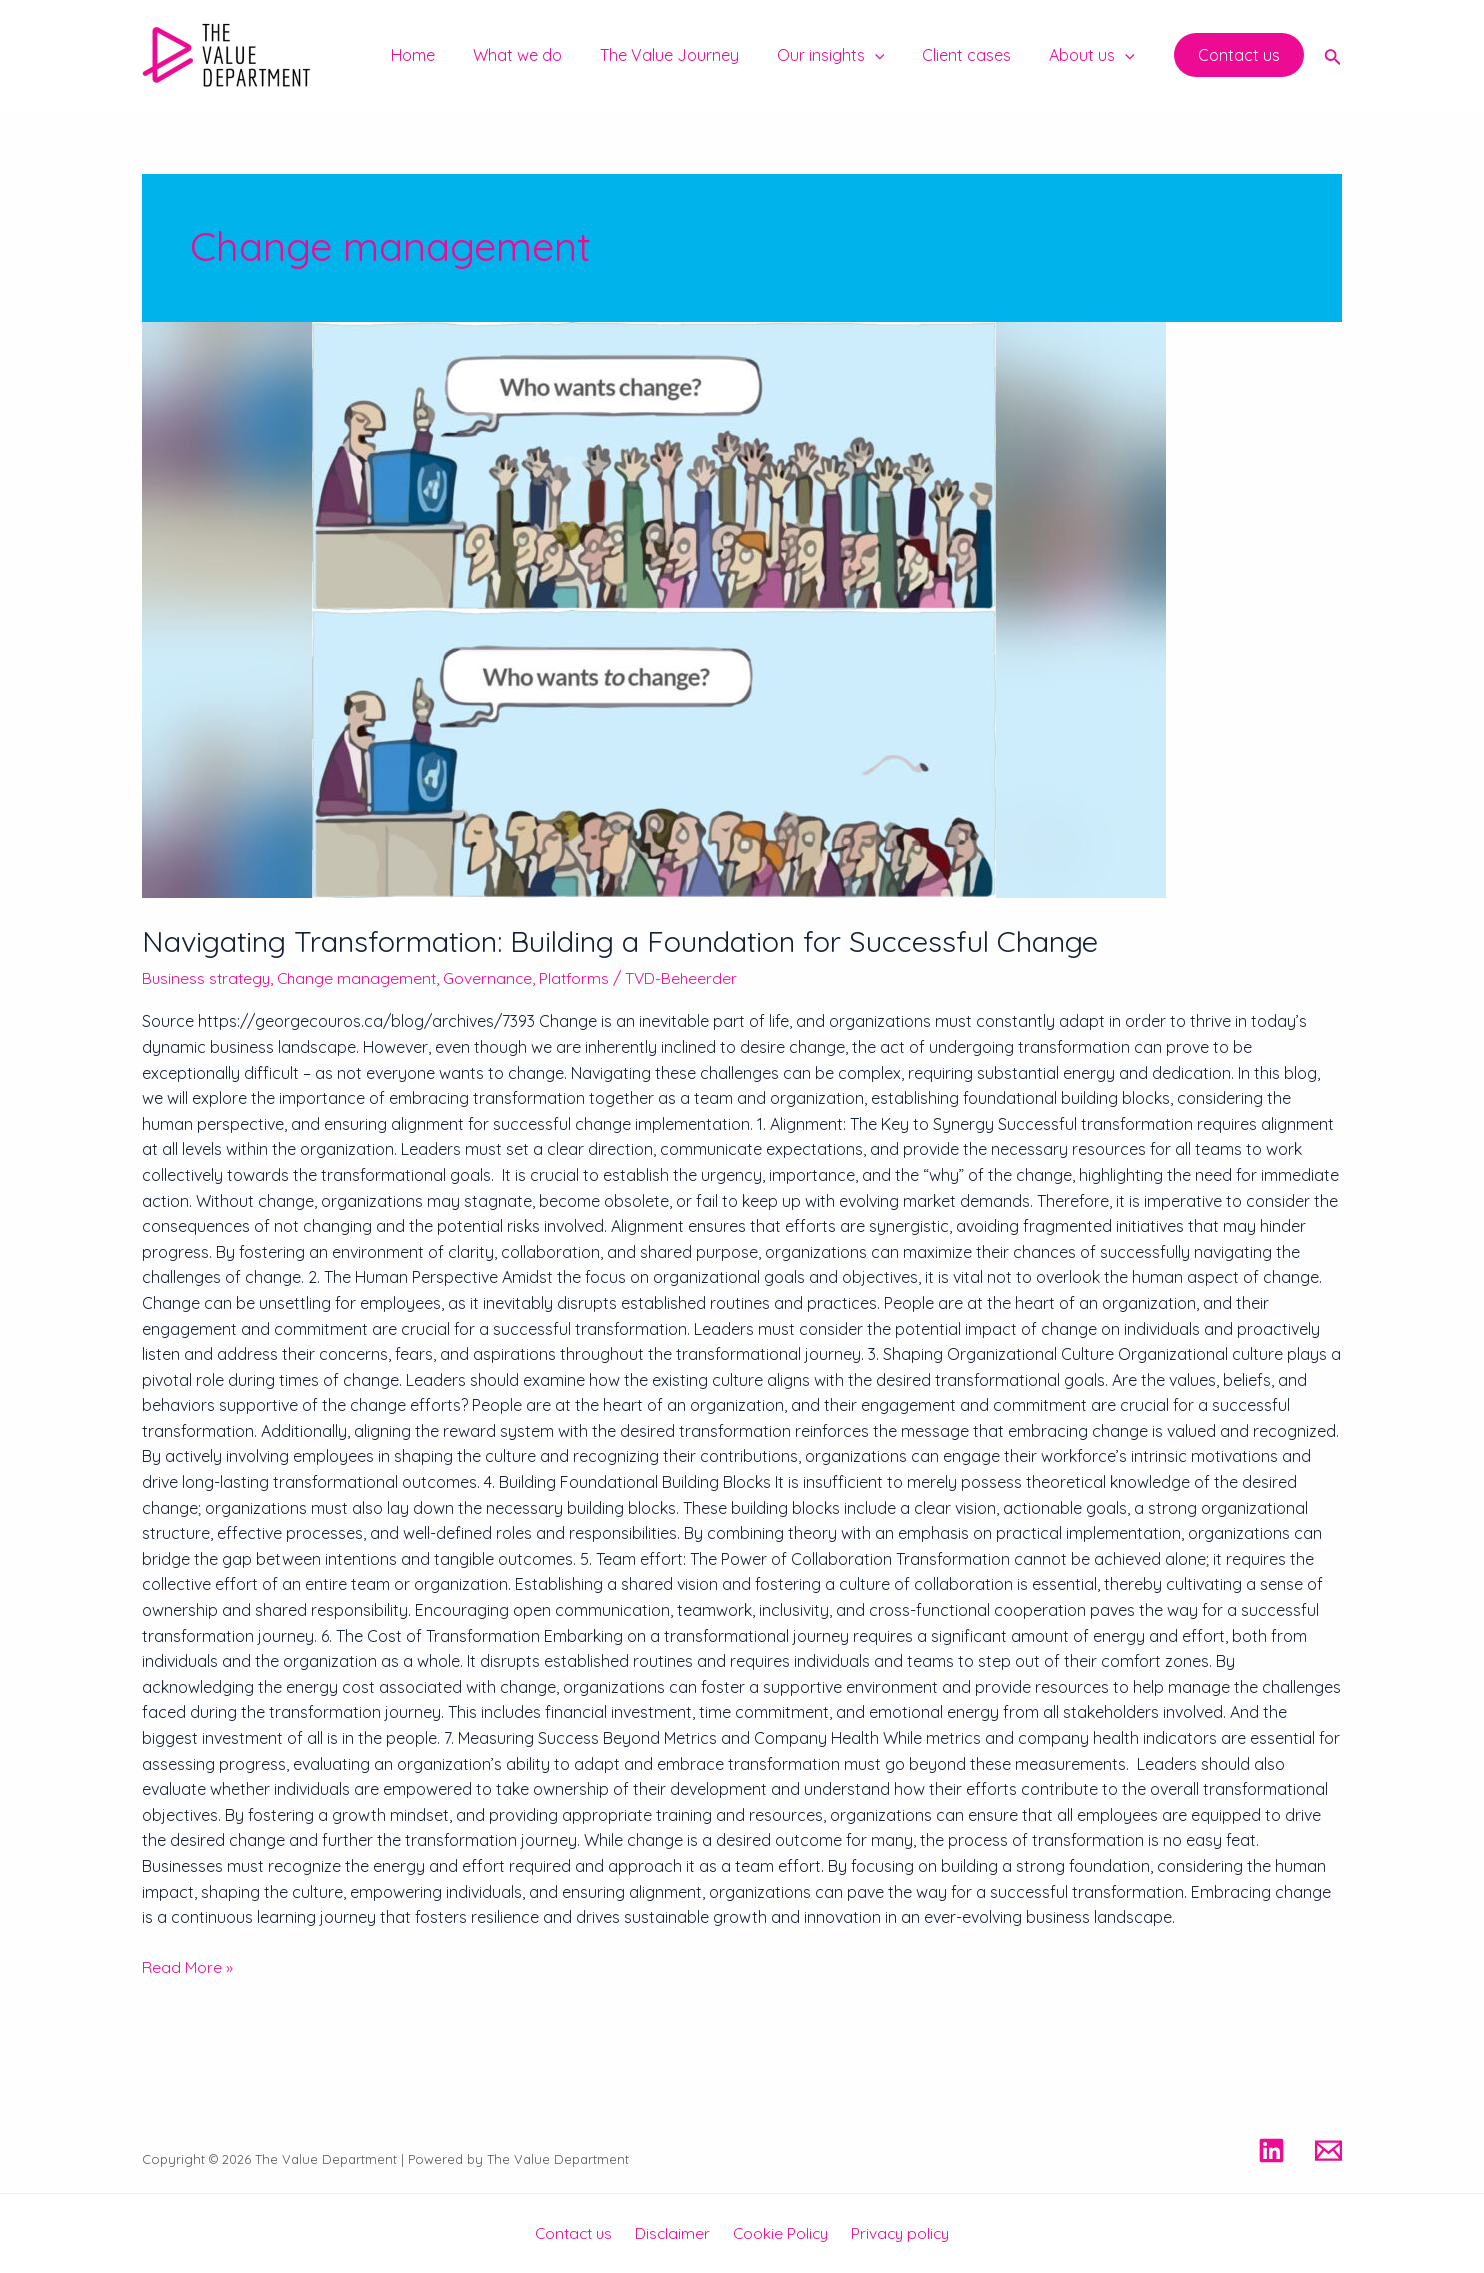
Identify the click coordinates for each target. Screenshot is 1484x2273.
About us (1095, 55)
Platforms (582, 978)
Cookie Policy (778, 2232)
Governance (495, 978)
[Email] (1328, 2150)
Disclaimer (675, 2232)
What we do (544, 55)
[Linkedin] (1271, 2150)
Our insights (846, 55)
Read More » (187, 1966)
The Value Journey (690, 55)
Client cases (975, 55)
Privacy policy (894, 2232)
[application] (890, 55)
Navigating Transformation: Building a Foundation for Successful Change (629, 941)
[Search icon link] (1333, 55)
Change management (362, 978)
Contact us (580, 2232)
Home (446, 55)
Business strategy (208, 978)
